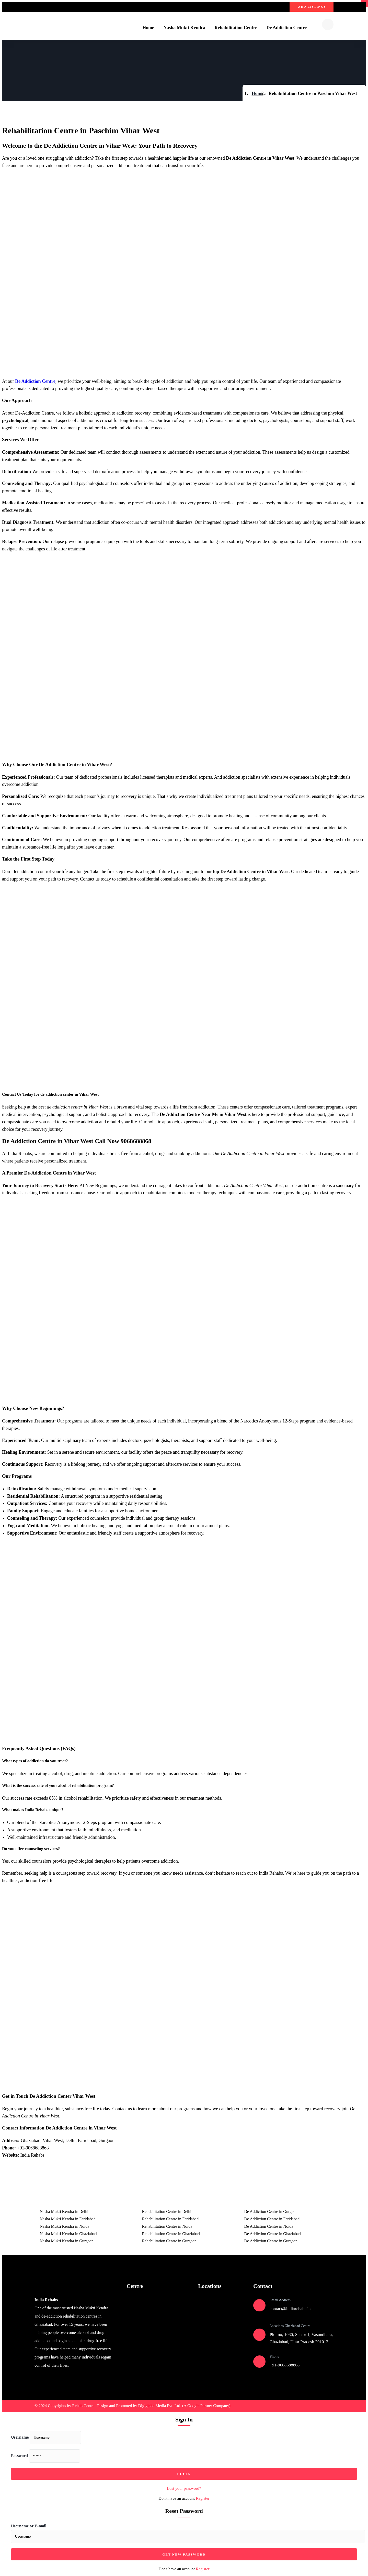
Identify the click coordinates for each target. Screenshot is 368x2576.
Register (202, 2498)
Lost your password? (184, 2488)
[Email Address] (259, 2305)
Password (19, 2455)
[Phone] (259, 2361)
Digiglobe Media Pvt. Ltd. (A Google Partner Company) (184, 2406)
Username (20, 2437)
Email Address (280, 2300)
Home (257, 93)
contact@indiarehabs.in (290, 2308)
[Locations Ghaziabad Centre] (259, 2335)
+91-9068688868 (285, 2365)
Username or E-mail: (29, 2526)
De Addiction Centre (35, 381)
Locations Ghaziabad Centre (290, 2326)
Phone (274, 2356)
